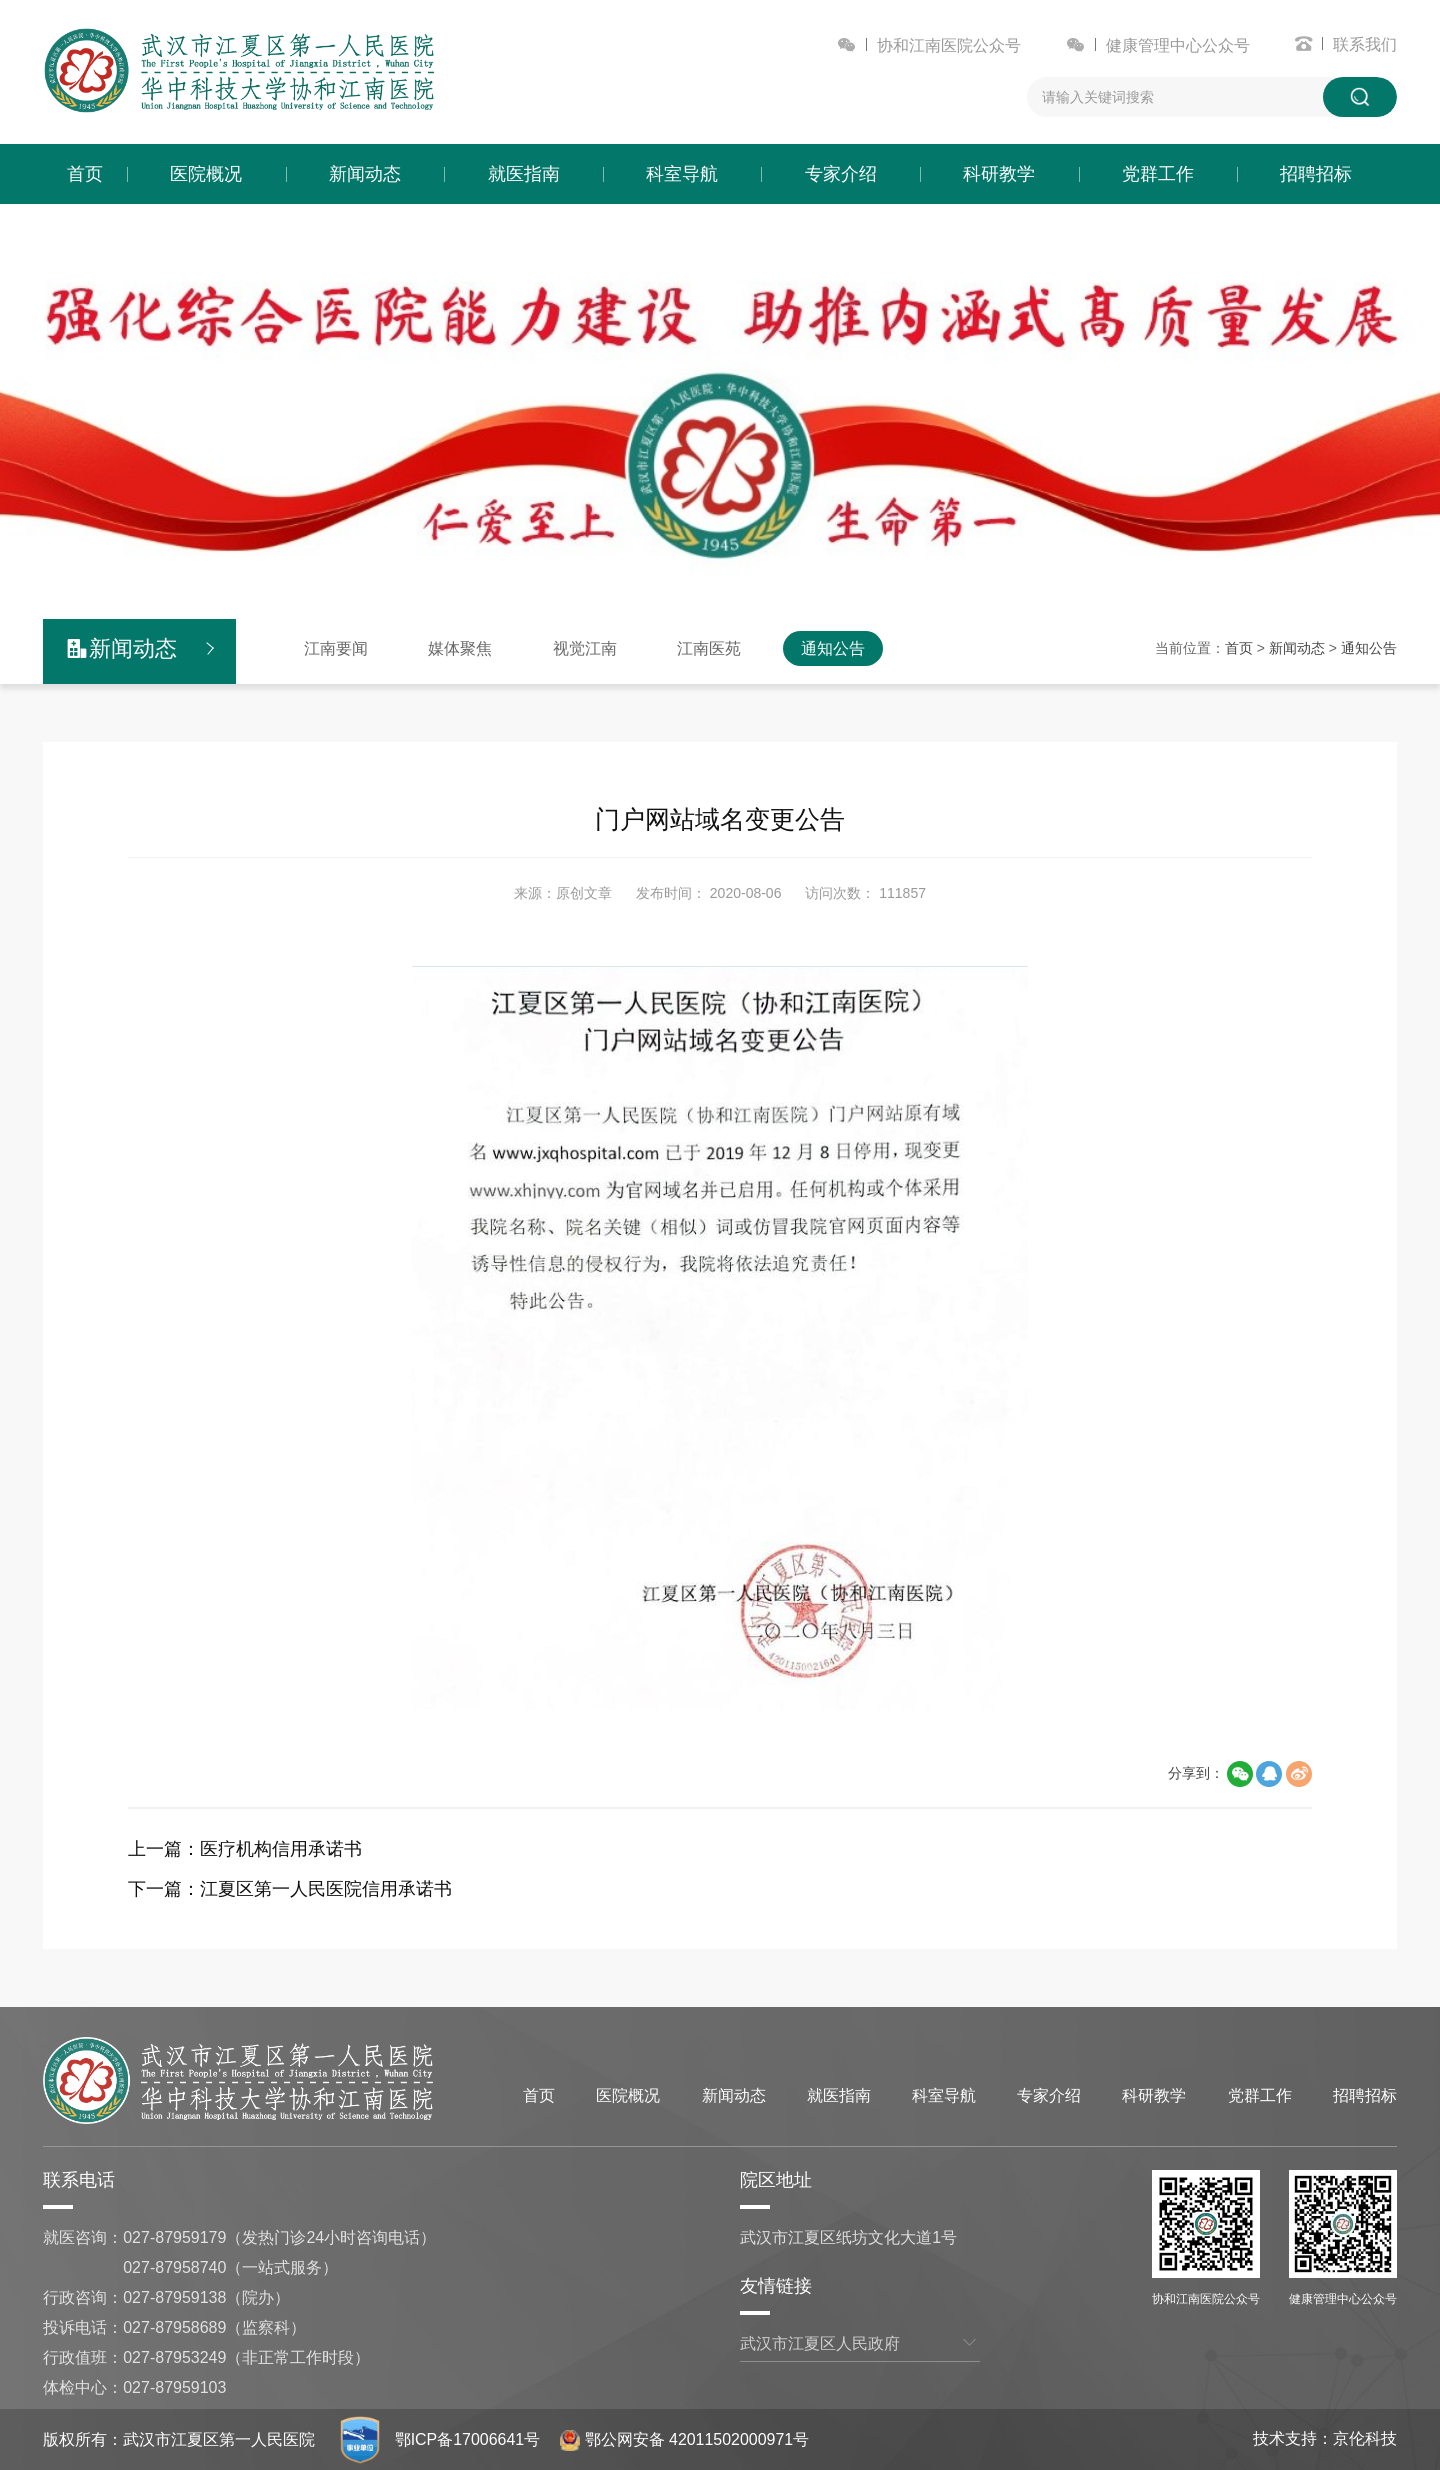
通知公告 (833, 648)
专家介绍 (841, 174)
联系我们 (1365, 44)
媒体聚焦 (460, 648)
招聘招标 (1316, 174)
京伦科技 (1365, 2438)
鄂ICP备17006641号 (468, 2439)
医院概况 (206, 174)
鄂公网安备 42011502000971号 (685, 2439)
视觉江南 (585, 648)
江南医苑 (709, 648)
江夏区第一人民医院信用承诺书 (326, 1889)
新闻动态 (365, 174)
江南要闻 (336, 648)
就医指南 (524, 174)
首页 (85, 174)
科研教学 (999, 174)
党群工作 (1158, 174)
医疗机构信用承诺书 (281, 1849)
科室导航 (682, 174)
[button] (660, 585)
